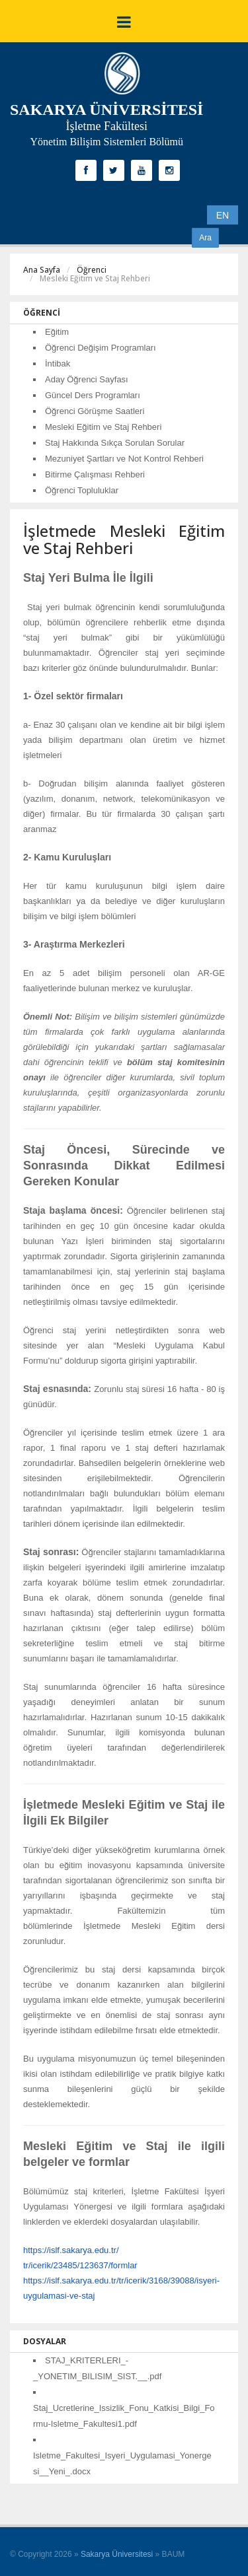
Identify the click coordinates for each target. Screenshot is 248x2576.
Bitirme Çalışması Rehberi (95, 474)
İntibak (57, 363)
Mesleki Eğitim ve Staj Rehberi (103, 427)
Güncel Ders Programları (92, 395)
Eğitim (57, 332)
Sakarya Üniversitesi (117, 2554)
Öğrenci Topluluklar (81, 490)
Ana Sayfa (41, 269)
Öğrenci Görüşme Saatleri (94, 411)
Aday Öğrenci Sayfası (86, 379)
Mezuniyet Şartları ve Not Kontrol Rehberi (124, 459)
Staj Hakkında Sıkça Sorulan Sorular (115, 443)
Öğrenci (91, 269)
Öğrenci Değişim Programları (100, 348)
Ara (205, 237)
